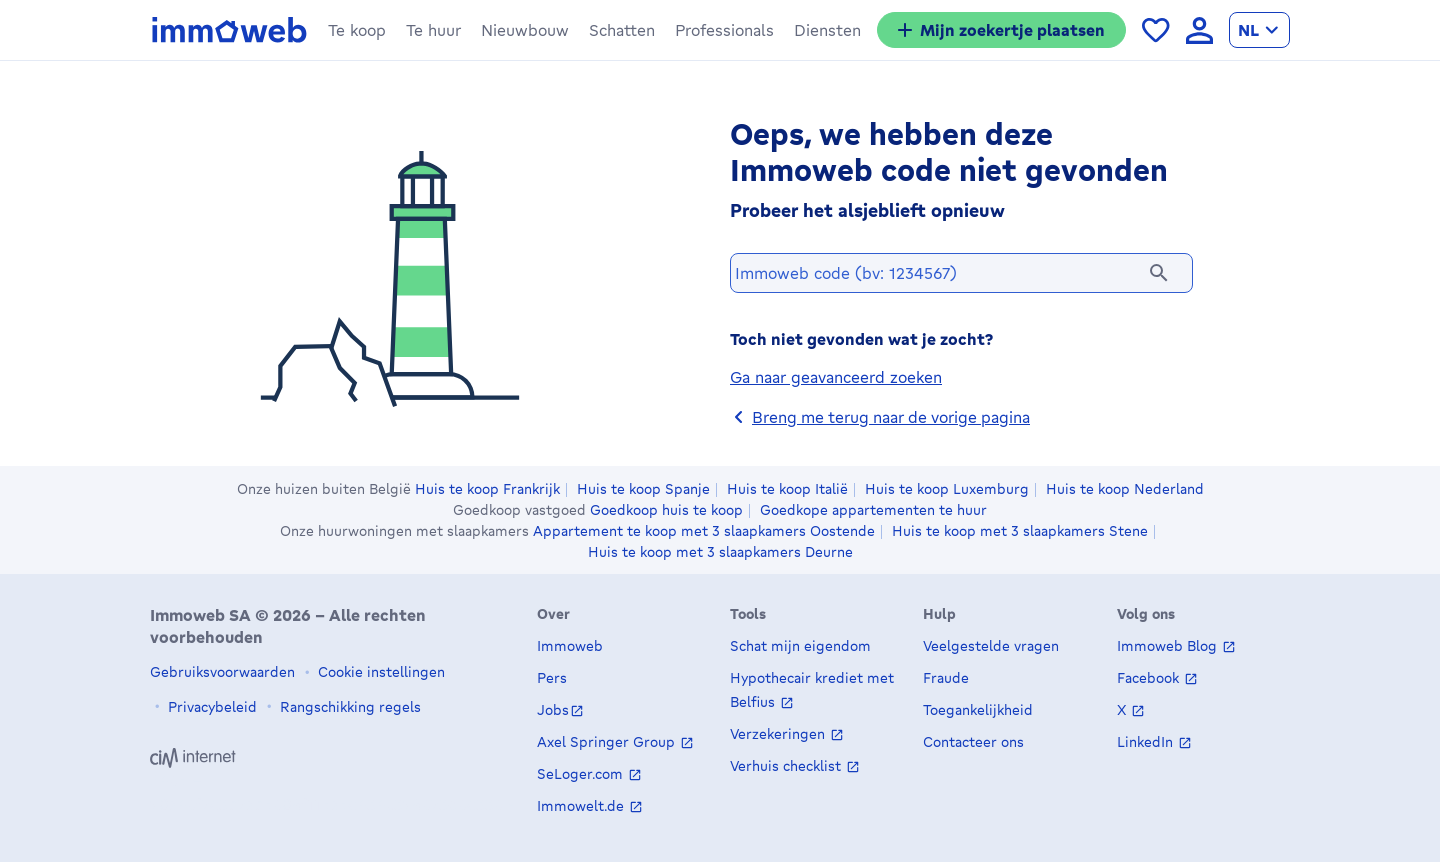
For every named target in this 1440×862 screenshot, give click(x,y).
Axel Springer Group (608, 742)
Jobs (553, 710)
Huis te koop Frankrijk (487, 489)
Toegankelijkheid (978, 710)
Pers (552, 678)
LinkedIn (1147, 742)
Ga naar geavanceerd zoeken (836, 382)
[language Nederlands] (1259, 30)
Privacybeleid (210, 706)
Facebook (1150, 678)
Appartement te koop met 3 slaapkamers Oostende (704, 531)
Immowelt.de (582, 806)
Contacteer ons (973, 742)
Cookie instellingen (379, 671)
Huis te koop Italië (787, 489)
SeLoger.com (582, 774)
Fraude (946, 678)
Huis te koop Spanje (643, 489)
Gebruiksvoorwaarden (222, 671)
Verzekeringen (779, 734)
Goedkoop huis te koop (666, 510)
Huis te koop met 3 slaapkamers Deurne (720, 552)
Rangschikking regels (348, 706)
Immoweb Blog (1169, 646)
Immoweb (570, 646)
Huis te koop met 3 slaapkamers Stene (1020, 531)
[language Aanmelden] (1199, 30)
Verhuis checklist (787, 766)
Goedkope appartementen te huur (873, 510)
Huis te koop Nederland (1125, 489)
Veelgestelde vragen (991, 646)
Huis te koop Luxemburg (947, 489)
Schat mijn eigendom (800, 646)
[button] (357, 30)
